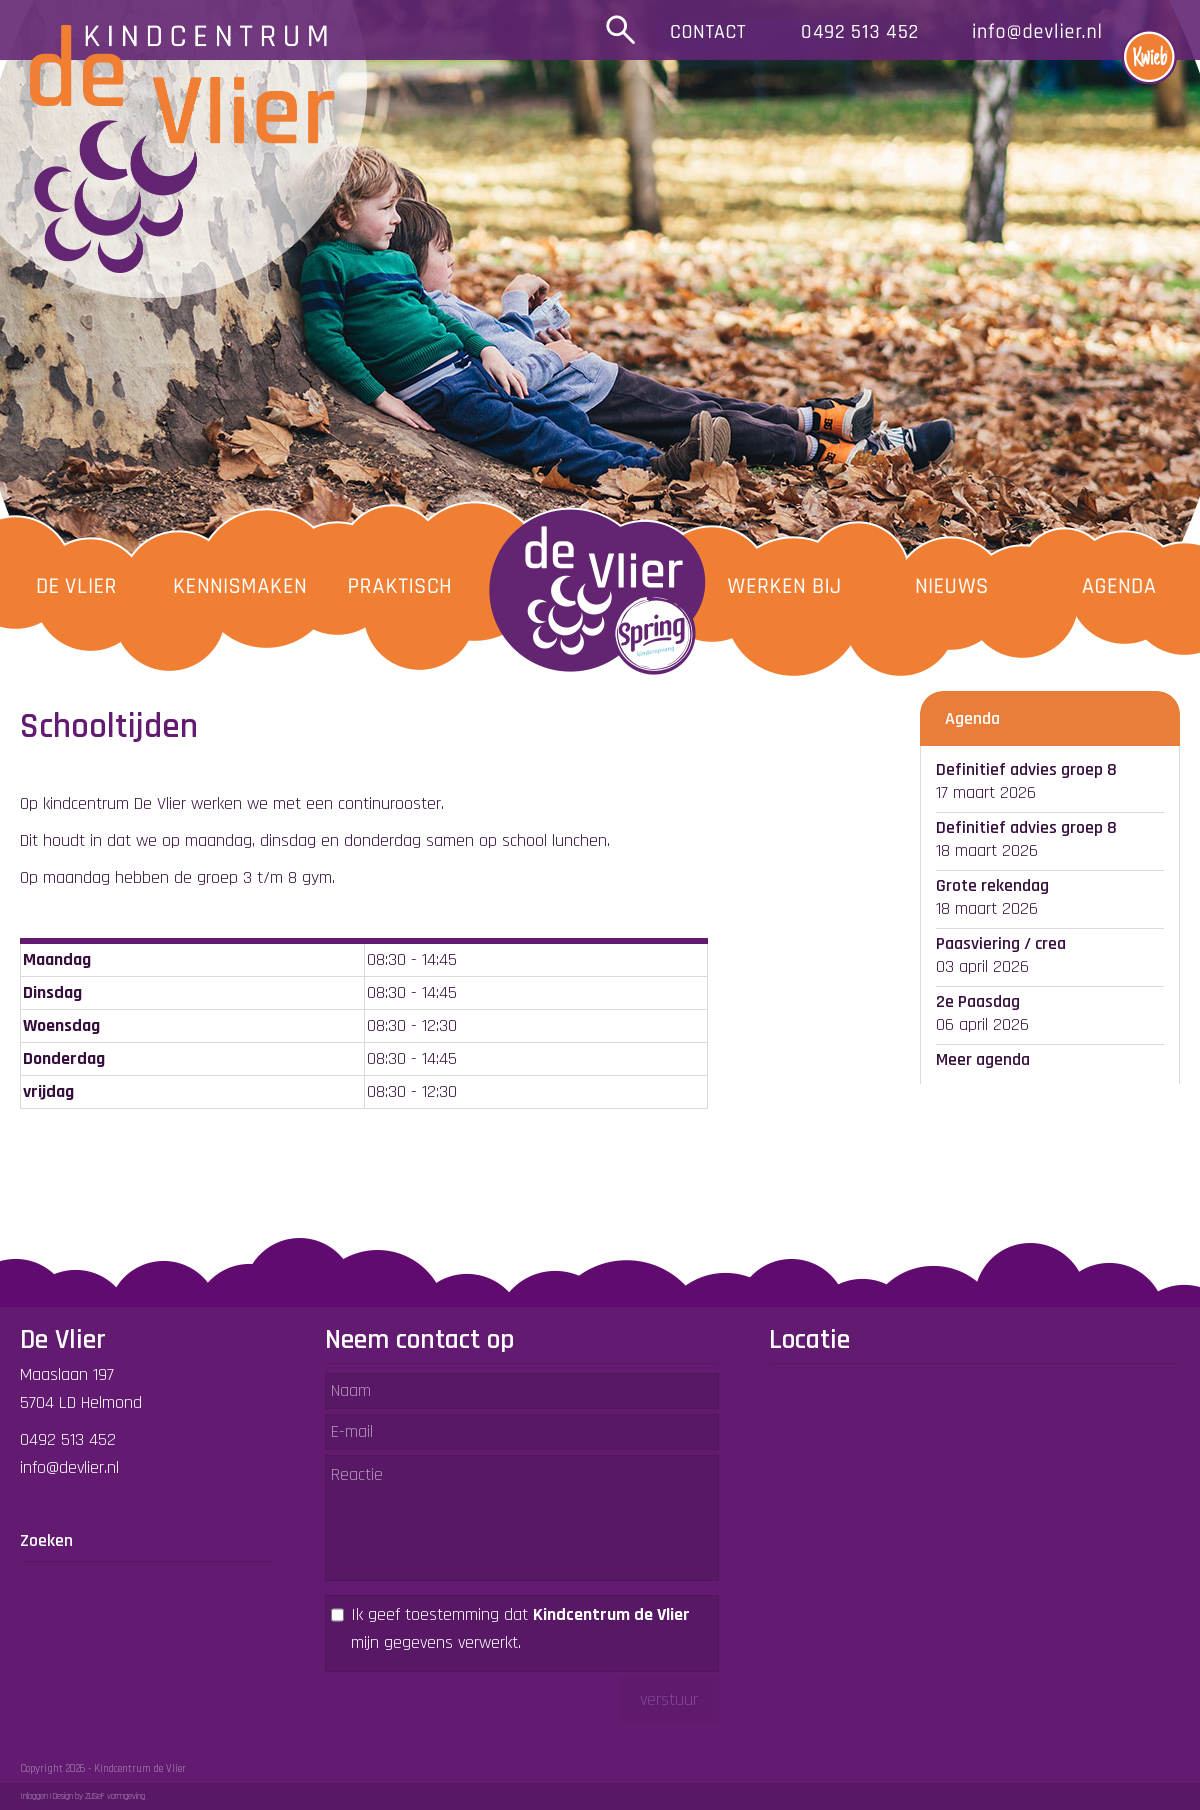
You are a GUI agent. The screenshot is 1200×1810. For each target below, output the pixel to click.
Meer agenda (983, 1060)
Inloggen (34, 1796)
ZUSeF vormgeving (115, 1796)
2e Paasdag (978, 1001)
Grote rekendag (992, 885)
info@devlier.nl (69, 1467)
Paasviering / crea (1001, 943)
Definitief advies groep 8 (1026, 769)
